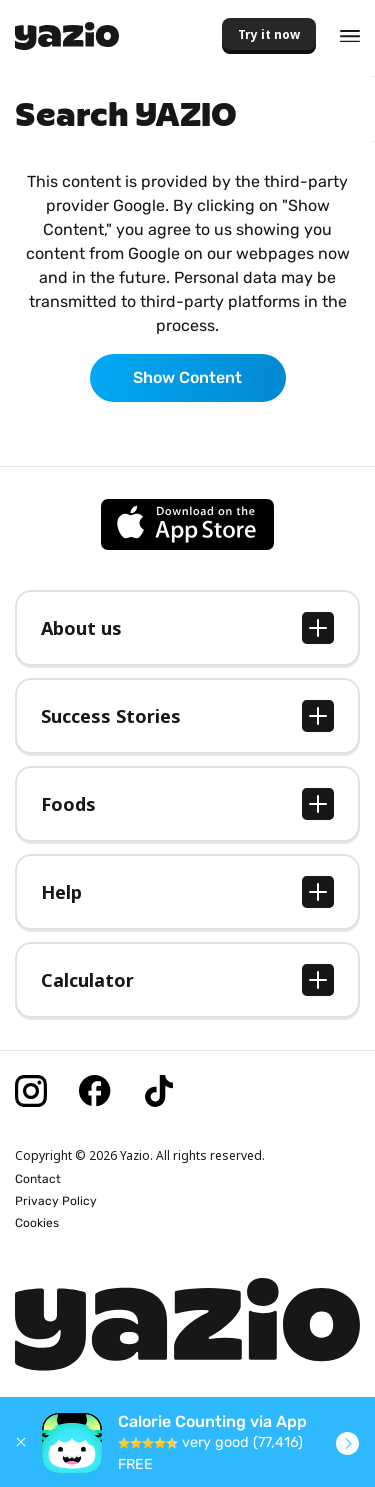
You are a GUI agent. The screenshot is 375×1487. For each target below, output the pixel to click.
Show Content (187, 377)
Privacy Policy (56, 1201)
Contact (38, 1179)
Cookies (37, 1223)
